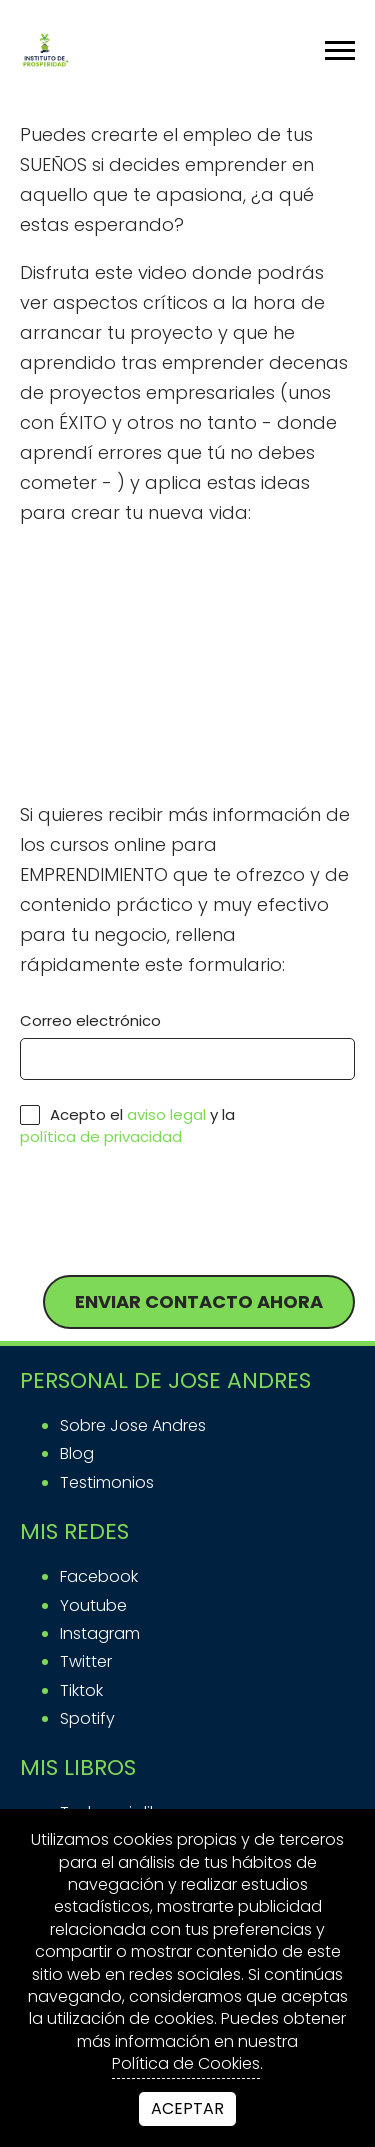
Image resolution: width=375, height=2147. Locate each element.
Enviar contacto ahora (199, 1301)
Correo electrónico (90, 1020)
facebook (99, 1576)
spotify (87, 1718)
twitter (86, 1661)
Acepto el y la (127, 1125)
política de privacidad (101, 1137)
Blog (77, 1453)
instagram (100, 1633)
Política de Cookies (186, 2064)
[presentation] (172, 1212)
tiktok (81, 1690)
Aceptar (187, 2108)
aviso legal (166, 1115)
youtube (93, 1605)
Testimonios (107, 1482)
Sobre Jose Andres (133, 1425)
